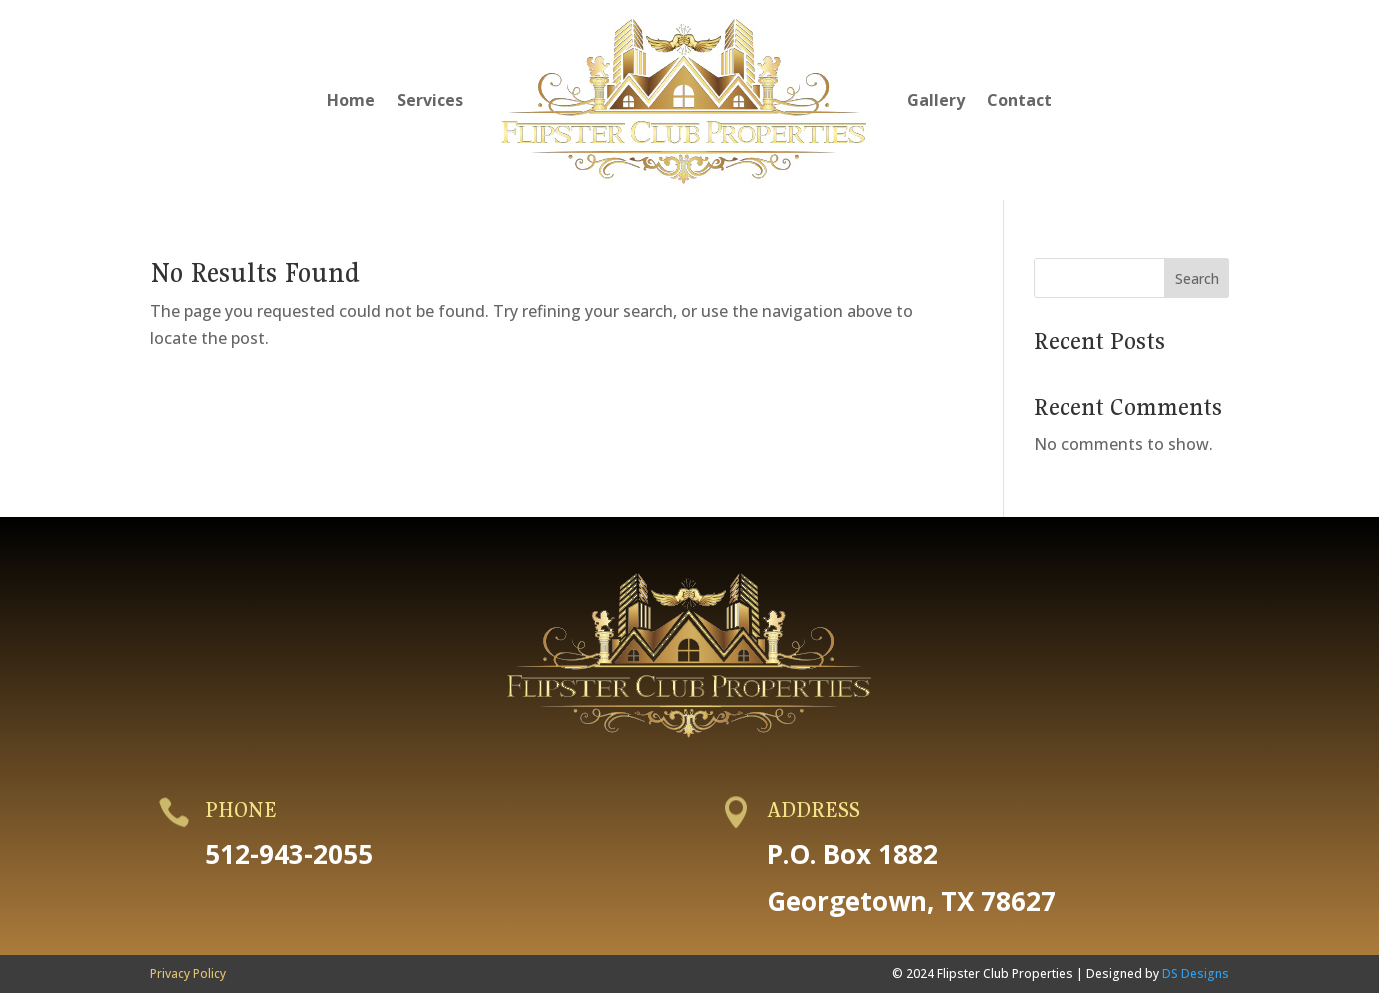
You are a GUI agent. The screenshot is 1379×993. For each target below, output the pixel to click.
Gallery (936, 100)
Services (430, 100)
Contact (1019, 100)
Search (1197, 278)
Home (351, 100)
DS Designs (1195, 973)
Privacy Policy (188, 973)
